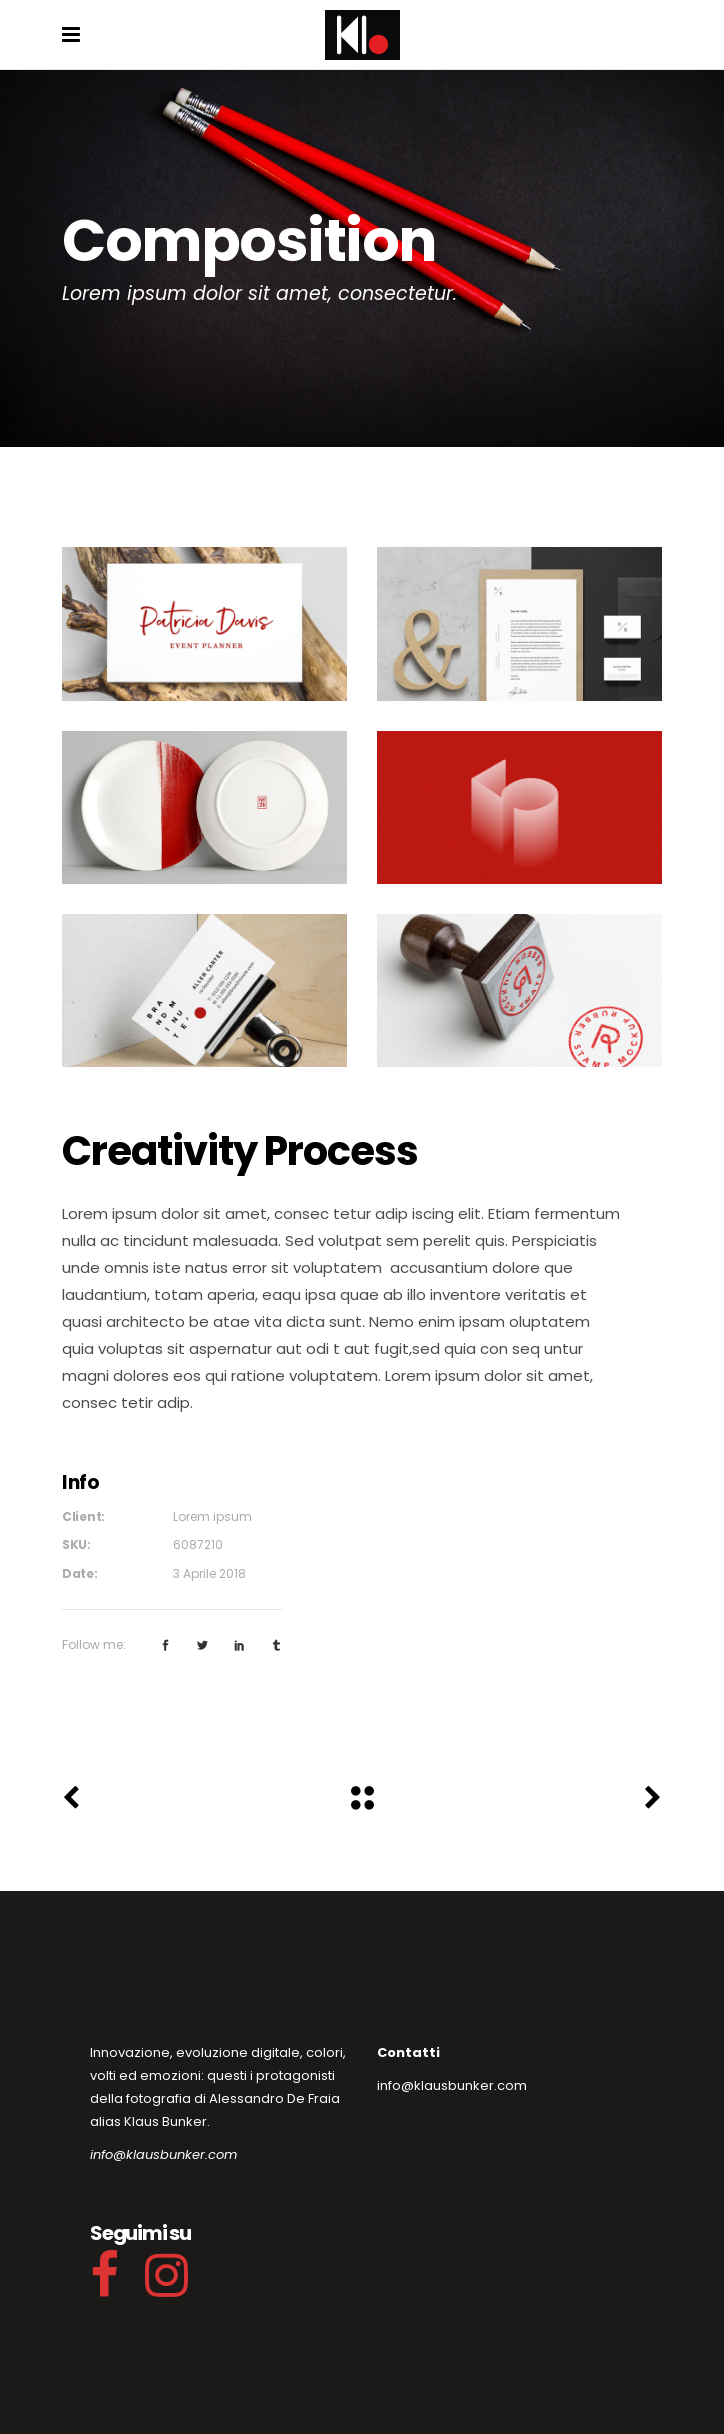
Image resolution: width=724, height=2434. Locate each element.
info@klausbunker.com (163, 2154)
